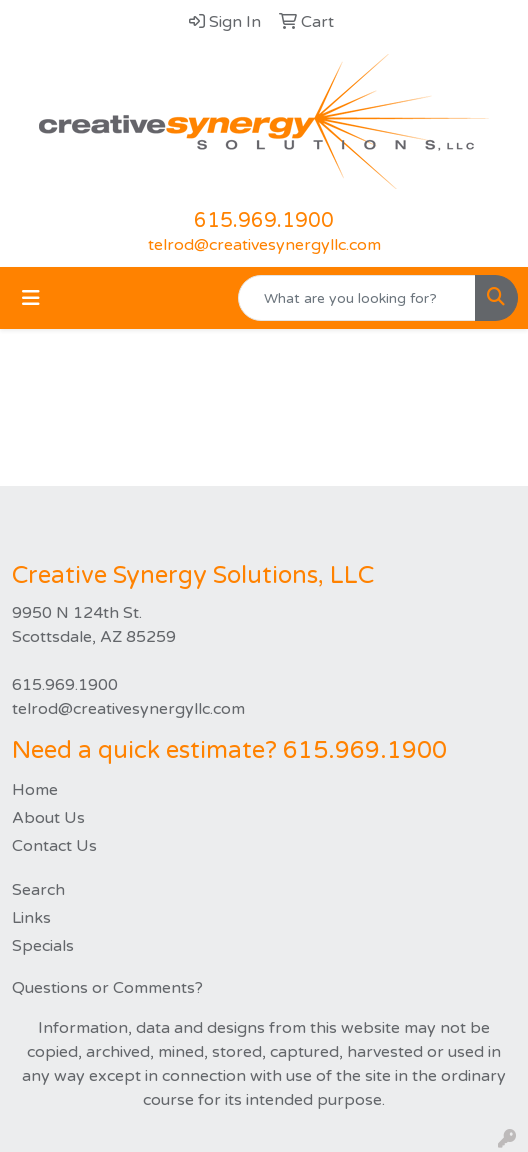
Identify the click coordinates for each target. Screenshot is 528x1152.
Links (31, 918)
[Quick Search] (357, 298)
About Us (48, 818)
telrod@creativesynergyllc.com (264, 245)
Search (38, 890)
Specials (43, 946)
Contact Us (54, 846)
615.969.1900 (264, 221)
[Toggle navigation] (31, 298)
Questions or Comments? (107, 988)
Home (35, 790)
